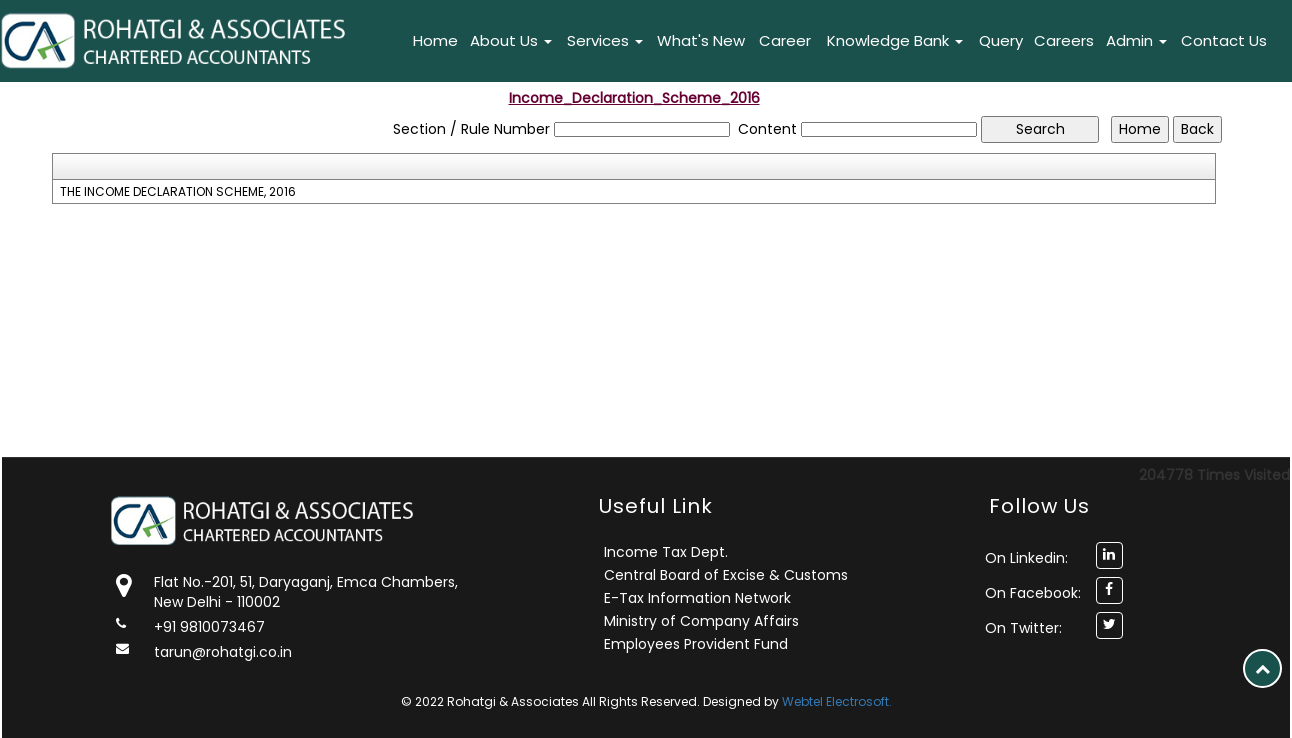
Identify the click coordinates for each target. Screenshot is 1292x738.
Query (1001, 40)
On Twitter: (1023, 628)
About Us (511, 40)
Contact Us (1224, 40)
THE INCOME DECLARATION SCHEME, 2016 (178, 192)
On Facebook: (1033, 593)
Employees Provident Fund (696, 644)
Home (435, 40)
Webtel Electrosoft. (837, 701)
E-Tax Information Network (697, 598)
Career (785, 40)
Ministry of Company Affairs (701, 621)
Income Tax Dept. (666, 552)
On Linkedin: (1026, 558)
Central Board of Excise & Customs (726, 575)
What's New (701, 40)
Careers (1064, 40)
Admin (1136, 40)
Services (605, 40)
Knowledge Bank (895, 40)
